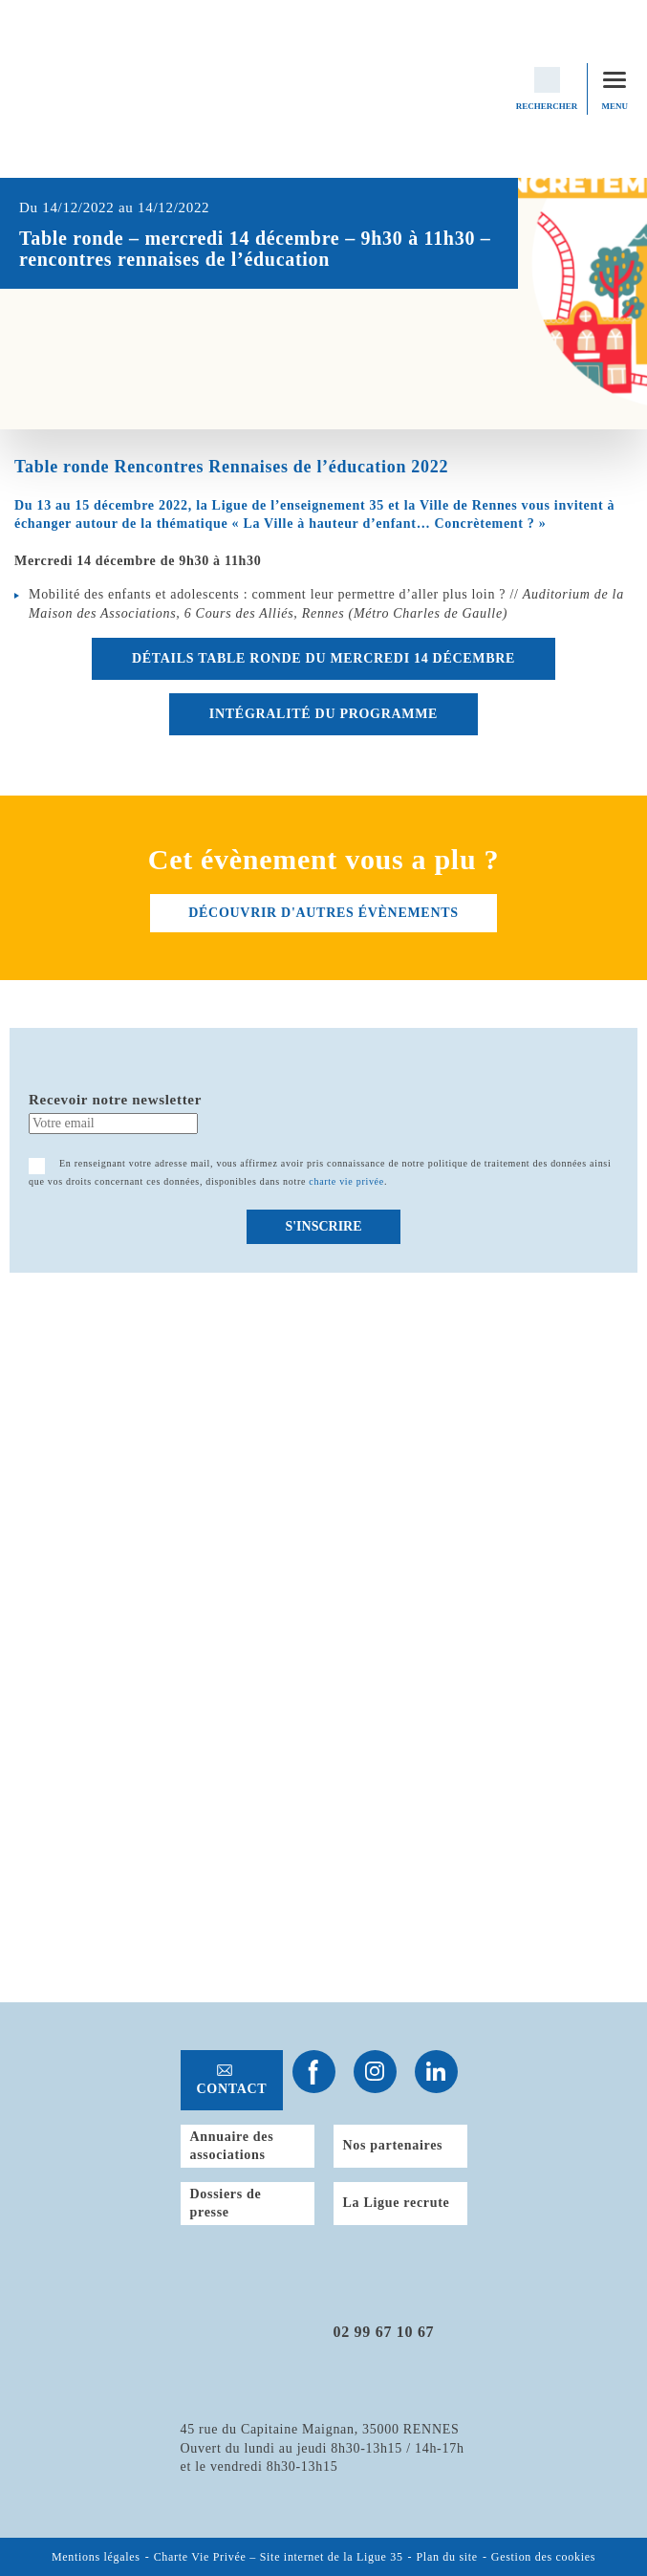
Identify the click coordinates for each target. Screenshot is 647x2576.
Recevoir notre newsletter (115, 1099)
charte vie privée (346, 1181)
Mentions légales (96, 2557)
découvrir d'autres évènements (323, 913)
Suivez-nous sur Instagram (375, 2071)
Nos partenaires (393, 2145)
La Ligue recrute (396, 2202)
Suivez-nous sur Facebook (313, 2071)
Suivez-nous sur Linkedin (436, 2071)
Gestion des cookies (543, 2557)
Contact (232, 2089)
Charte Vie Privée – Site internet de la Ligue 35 (278, 2557)
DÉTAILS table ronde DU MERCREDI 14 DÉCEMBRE (323, 658)
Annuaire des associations (232, 2146)
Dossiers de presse (226, 2203)
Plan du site (447, 2557)
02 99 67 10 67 (384, 2332)
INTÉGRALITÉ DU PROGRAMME (323, 714)
